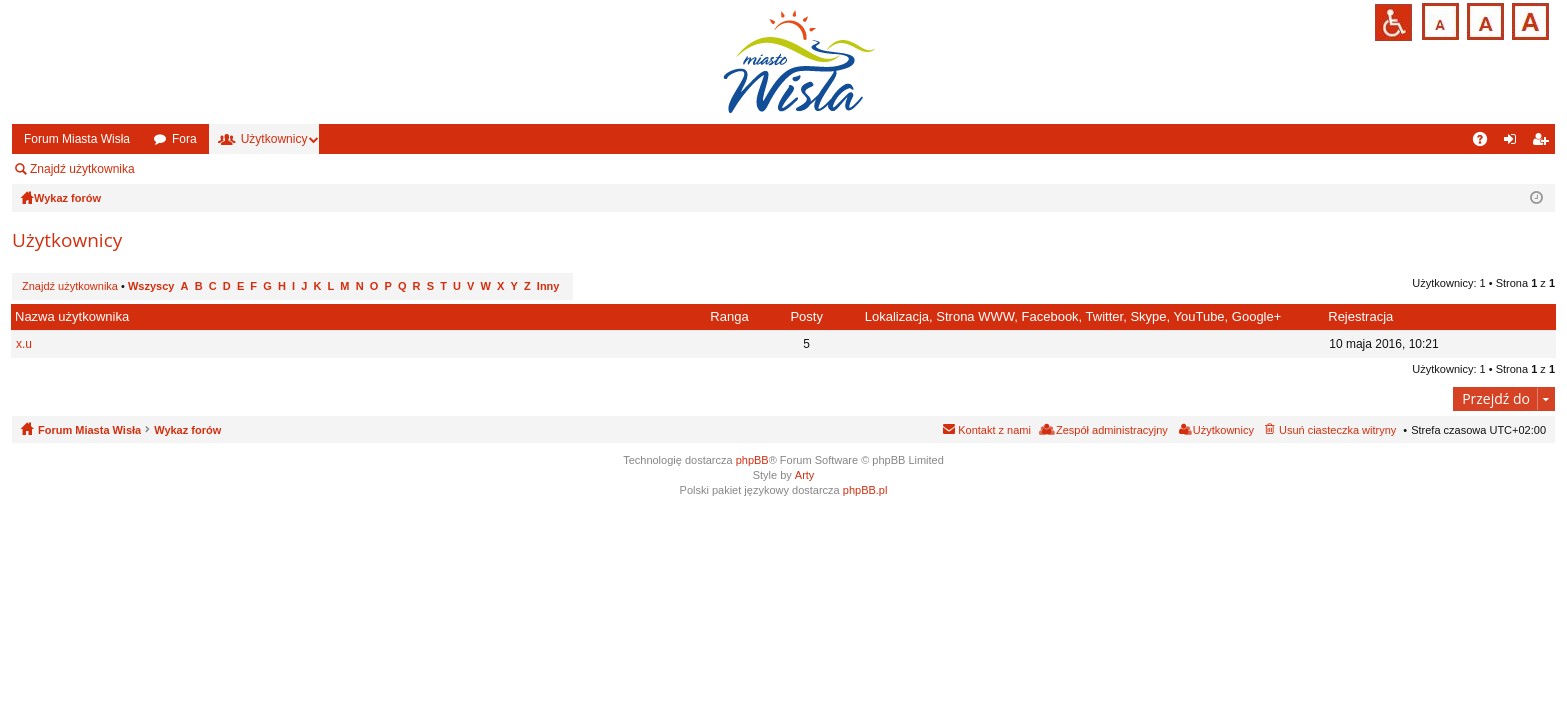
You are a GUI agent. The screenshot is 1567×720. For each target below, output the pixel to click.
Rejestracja (1360, 316)
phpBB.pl (865, 490)
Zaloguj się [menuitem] (1514, 143)
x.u (24, 344)
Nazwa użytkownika (72, 316)
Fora (184, 139)
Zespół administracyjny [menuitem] (225, 169)
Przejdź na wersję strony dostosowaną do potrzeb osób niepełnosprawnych (1393, 22)
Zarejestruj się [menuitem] (1544, 143)
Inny (548, 286)
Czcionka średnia (1483, 19)
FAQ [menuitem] (1486, 143)
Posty (806, 316)
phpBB (752, 460)
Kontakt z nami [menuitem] (994, 430)
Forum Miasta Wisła (77, 139)
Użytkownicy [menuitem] (1223, 430)
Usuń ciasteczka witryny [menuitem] (1337, 430)
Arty (805, 475)
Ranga (729, 316)
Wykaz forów (187, 430)
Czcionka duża (1528, 19)
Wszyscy (151, 286)
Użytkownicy (274, 139)
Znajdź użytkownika (82, 169)
